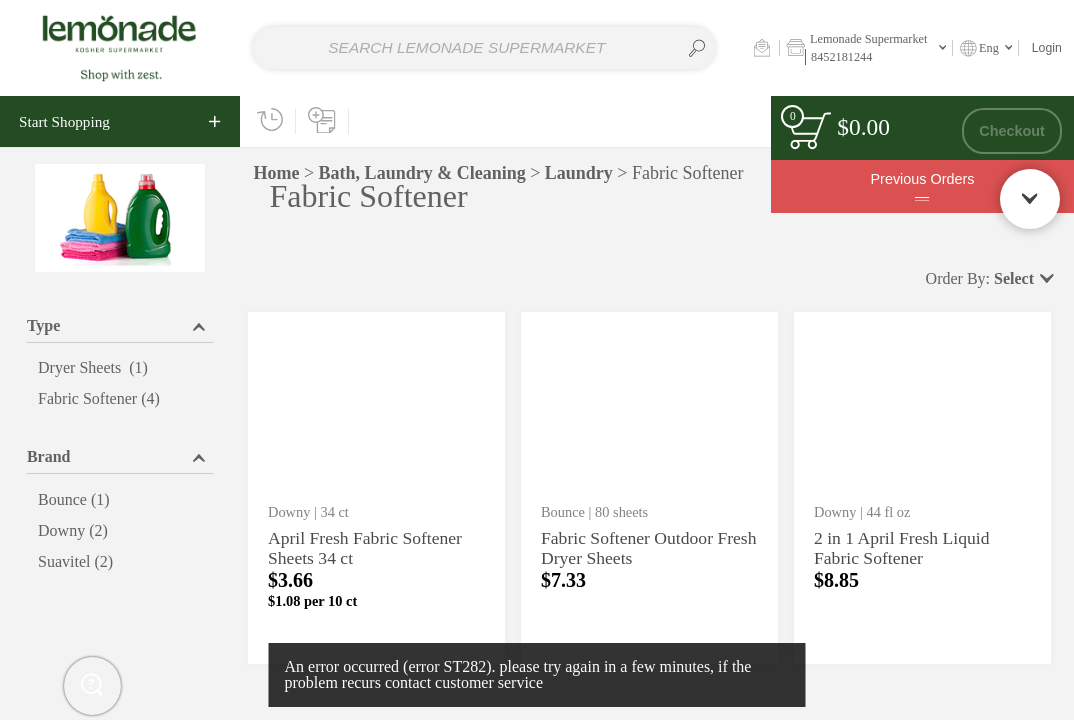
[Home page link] (120, 47)
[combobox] (484, 48)
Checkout (1012, 131)
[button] (762, 47)
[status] (809, 130)
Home (276, 173)
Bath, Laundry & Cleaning (422, 173)
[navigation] (120, 121)
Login (1047, 48)
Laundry (579, 173)
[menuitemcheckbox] (120, 368)
